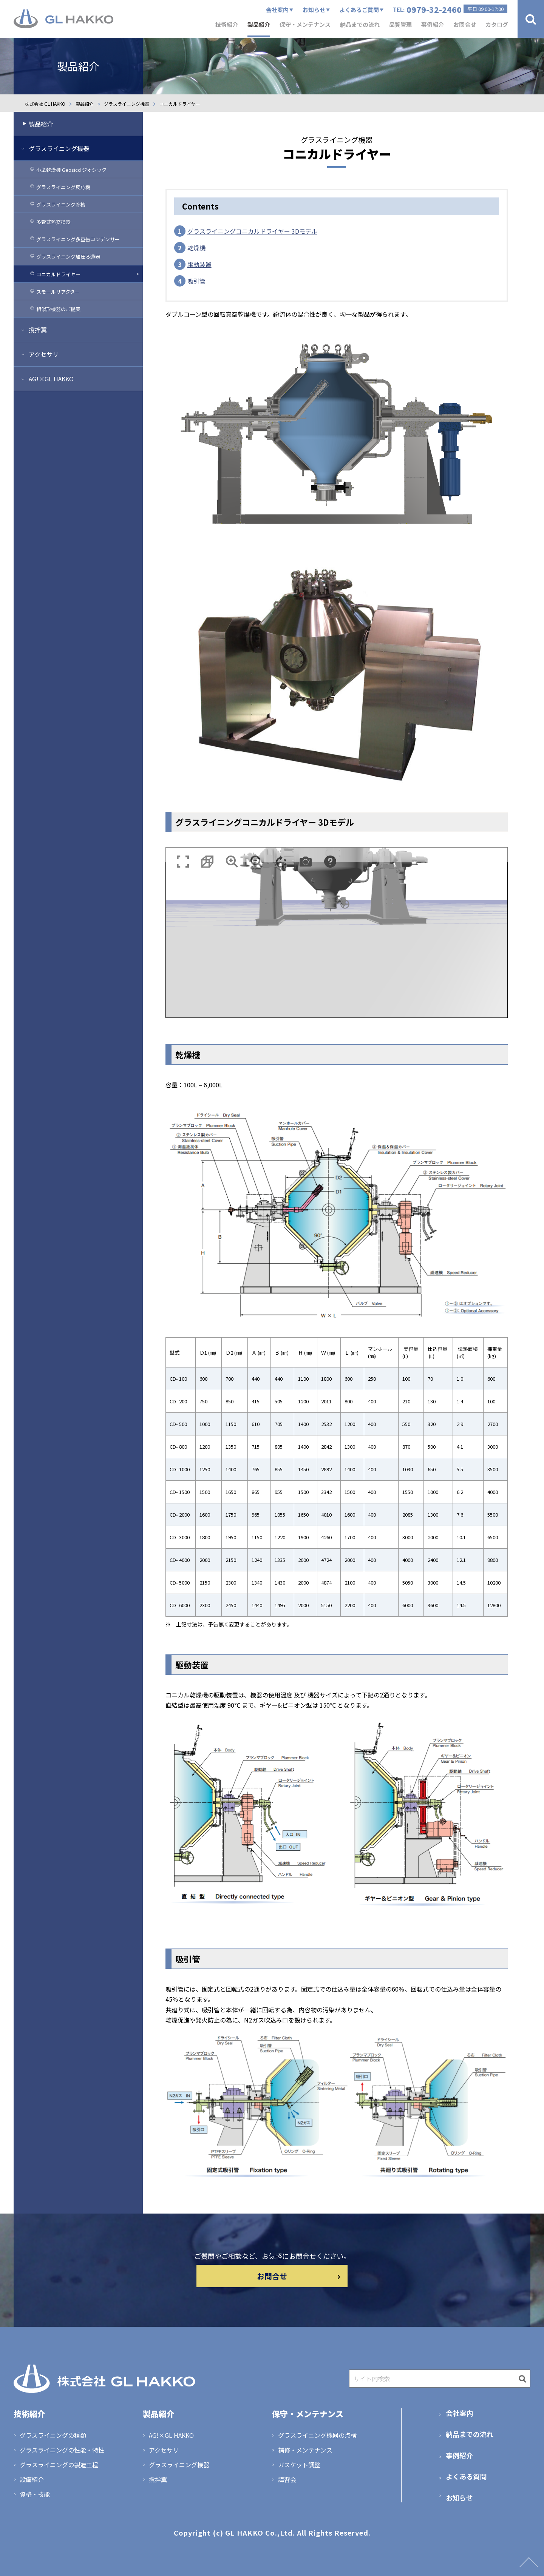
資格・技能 (35, 2494)
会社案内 (277, 10)
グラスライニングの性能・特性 (62, 2449)
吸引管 (199, 280)
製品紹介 (41, 123)
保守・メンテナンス (307, 2413)
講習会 (287, 2479)
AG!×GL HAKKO (51, 378)
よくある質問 (466, 2476)
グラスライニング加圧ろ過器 (68, 256)
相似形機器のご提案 (58, 309)
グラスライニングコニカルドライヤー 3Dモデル (252, 231)
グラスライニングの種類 (53, 2435)
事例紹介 (459, 2455)
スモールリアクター (58, 291)
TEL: (450, 9)
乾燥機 (196, 247)
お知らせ (314, 10)
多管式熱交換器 (53, 221)
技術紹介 (226, 24)
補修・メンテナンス (305, 2449)
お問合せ (298, 2276)
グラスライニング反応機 (63, 187)
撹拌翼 (38, 329)
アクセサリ (44, 354)
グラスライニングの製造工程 (59, 2464)
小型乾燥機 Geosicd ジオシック (71, 169)
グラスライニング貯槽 (60, 204)
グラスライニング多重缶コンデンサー (78, 239)
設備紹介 (32, 2479)
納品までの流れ (469, 2434)
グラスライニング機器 (59, 148)
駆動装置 (199, 264)
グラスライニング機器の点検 (317, 2435)
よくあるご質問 (359, 10)
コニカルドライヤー (58, 274)
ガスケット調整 (299, 2464)
